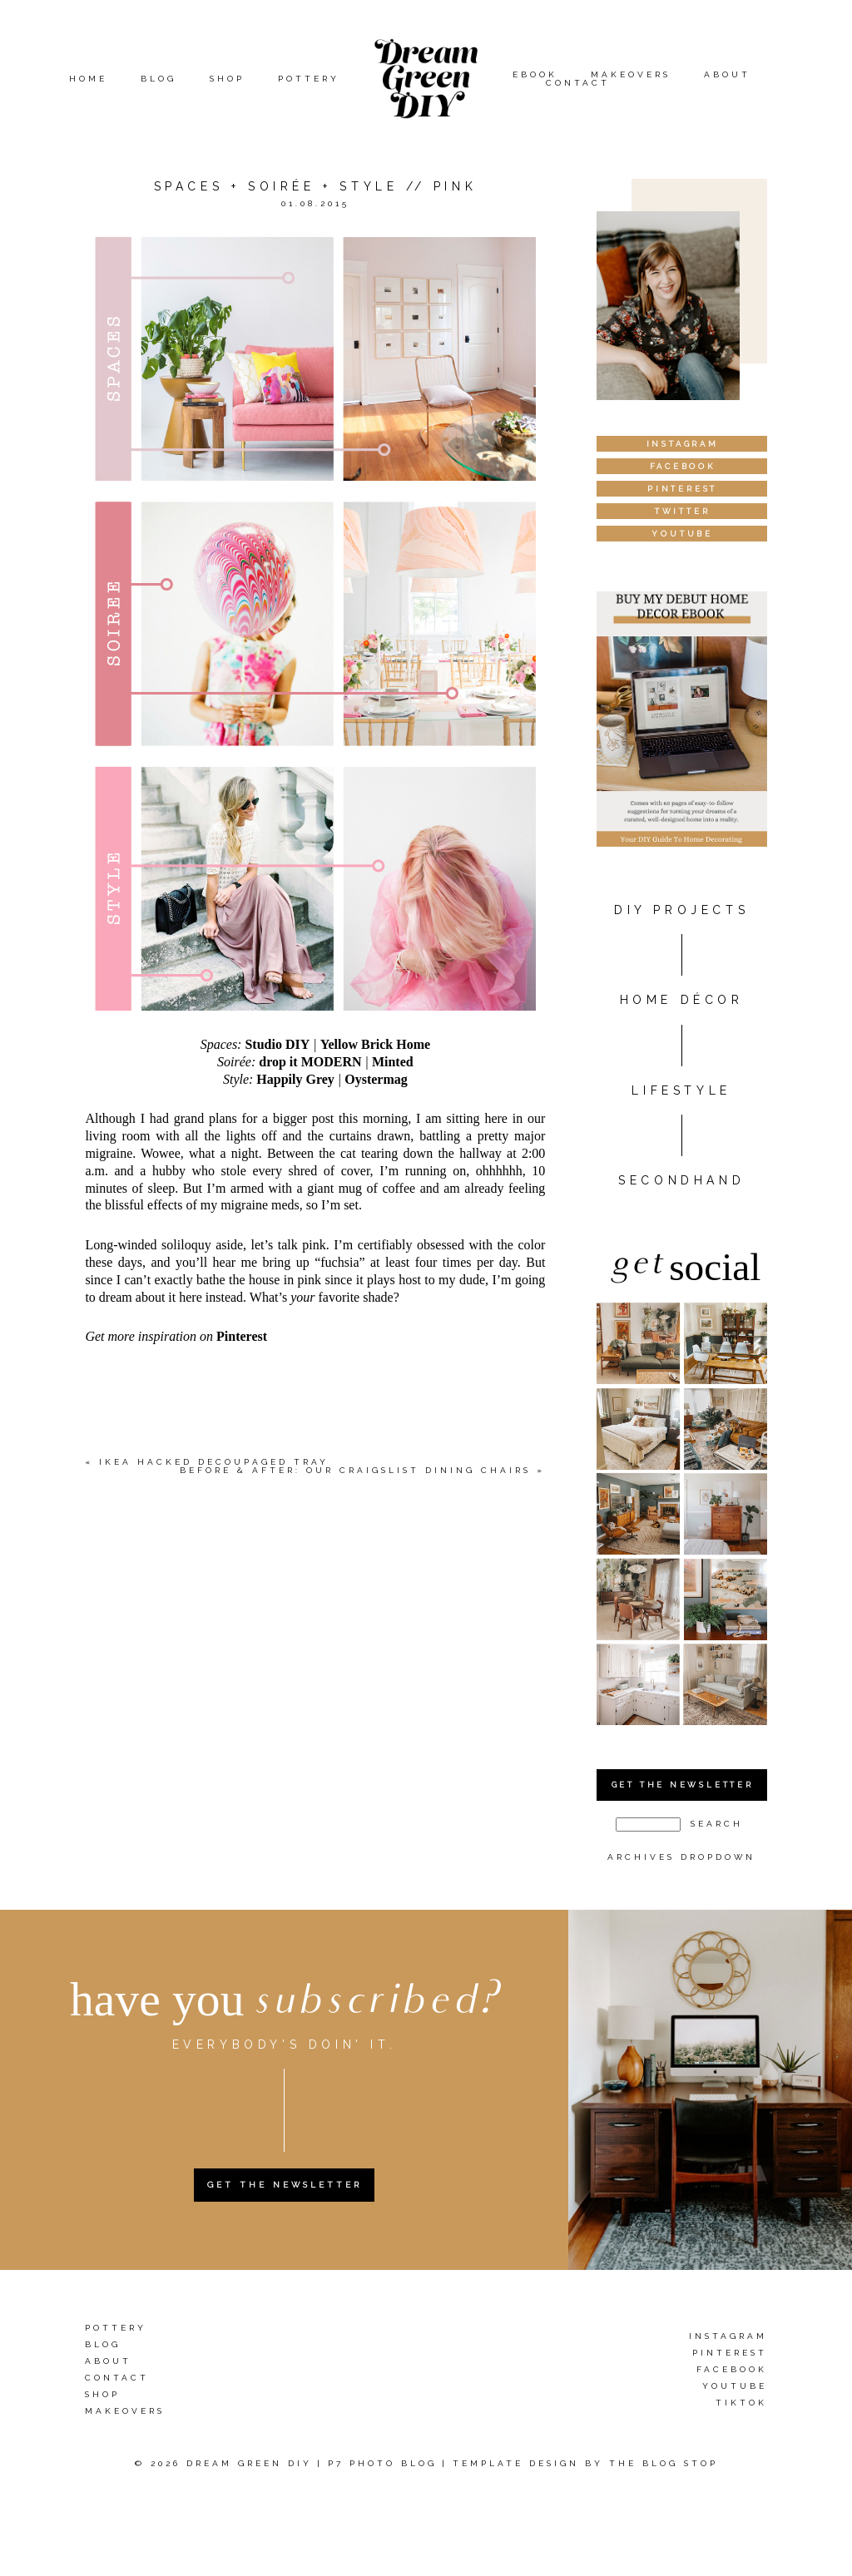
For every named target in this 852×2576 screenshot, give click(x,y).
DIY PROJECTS (681, 910)
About (727, 74)
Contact (578, 82)
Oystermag (376, 1079)
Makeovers (631, 74)
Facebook (731, 2370)
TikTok (741, 2403)
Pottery (308, 78)
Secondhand (681, 1180)
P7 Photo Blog (382, 2463)
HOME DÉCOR (682, 999)
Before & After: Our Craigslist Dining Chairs (355, 1470)
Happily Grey (295, 1079)
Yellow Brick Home (375, 1044)
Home (88, 78)
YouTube (734, 2386)
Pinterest (241, 1336)
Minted (393, 1062)
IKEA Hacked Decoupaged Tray (214, 1461)
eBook (535, 74)
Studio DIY (277, 1044)
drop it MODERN (310, 1062)
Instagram (728, 2336)
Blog (158, 78)
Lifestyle (681, 1090)
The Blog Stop (663, 2463)
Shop (227, 78)
